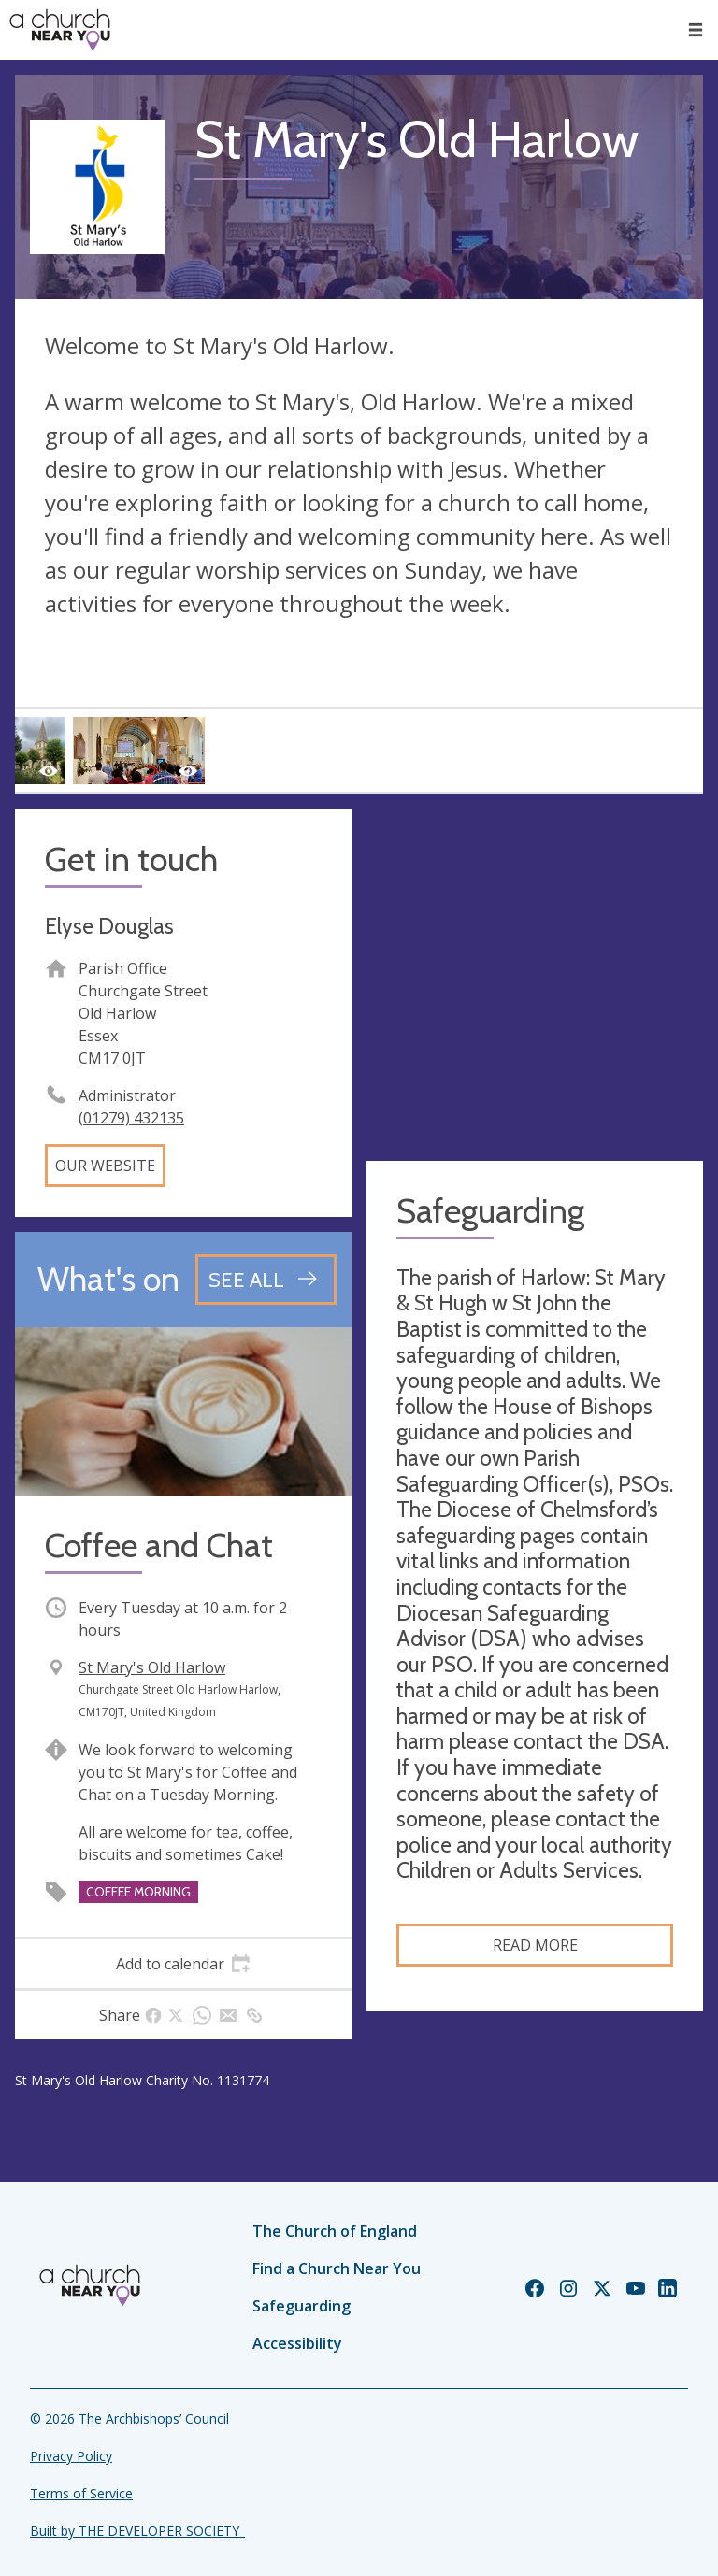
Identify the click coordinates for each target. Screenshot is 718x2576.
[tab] (183, 1963)
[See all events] (266, 1279)
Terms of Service (81, 2493)
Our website (105, 1165)
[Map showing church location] (534, 977)
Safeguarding (301, 2306)
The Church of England (334, 2231)
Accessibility (297, 2343)
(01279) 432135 (131, 1118)
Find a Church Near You (336, 2268)
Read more (535, 1945)
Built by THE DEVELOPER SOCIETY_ (137, 2531)
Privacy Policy (71, 2456)
